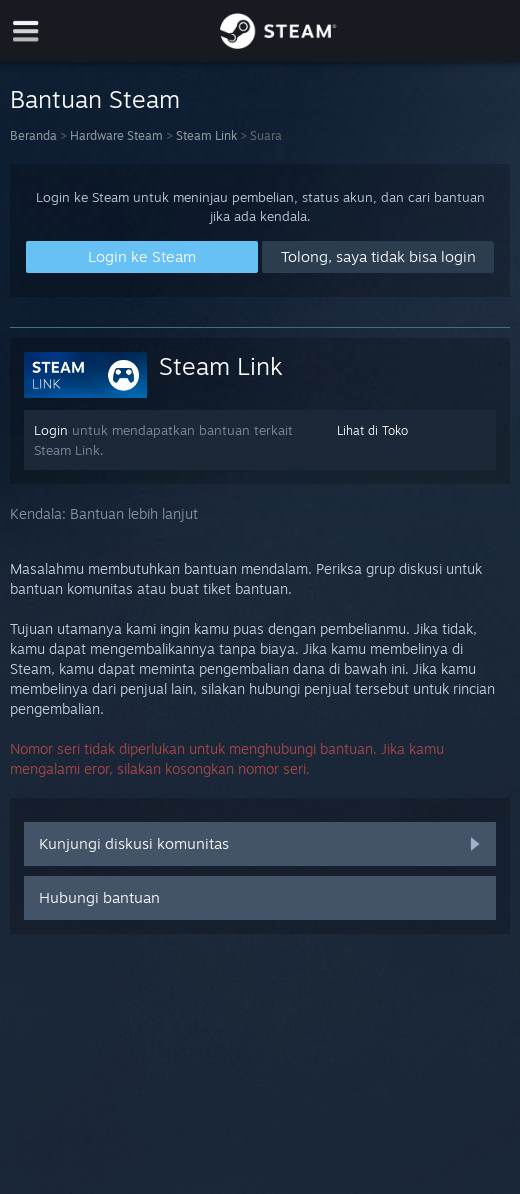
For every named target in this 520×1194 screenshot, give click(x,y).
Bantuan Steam (95, 99)
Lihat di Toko (372, 430)
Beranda (33, 135)
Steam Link (206, 135)
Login (51, 430)
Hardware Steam (116, 135)
